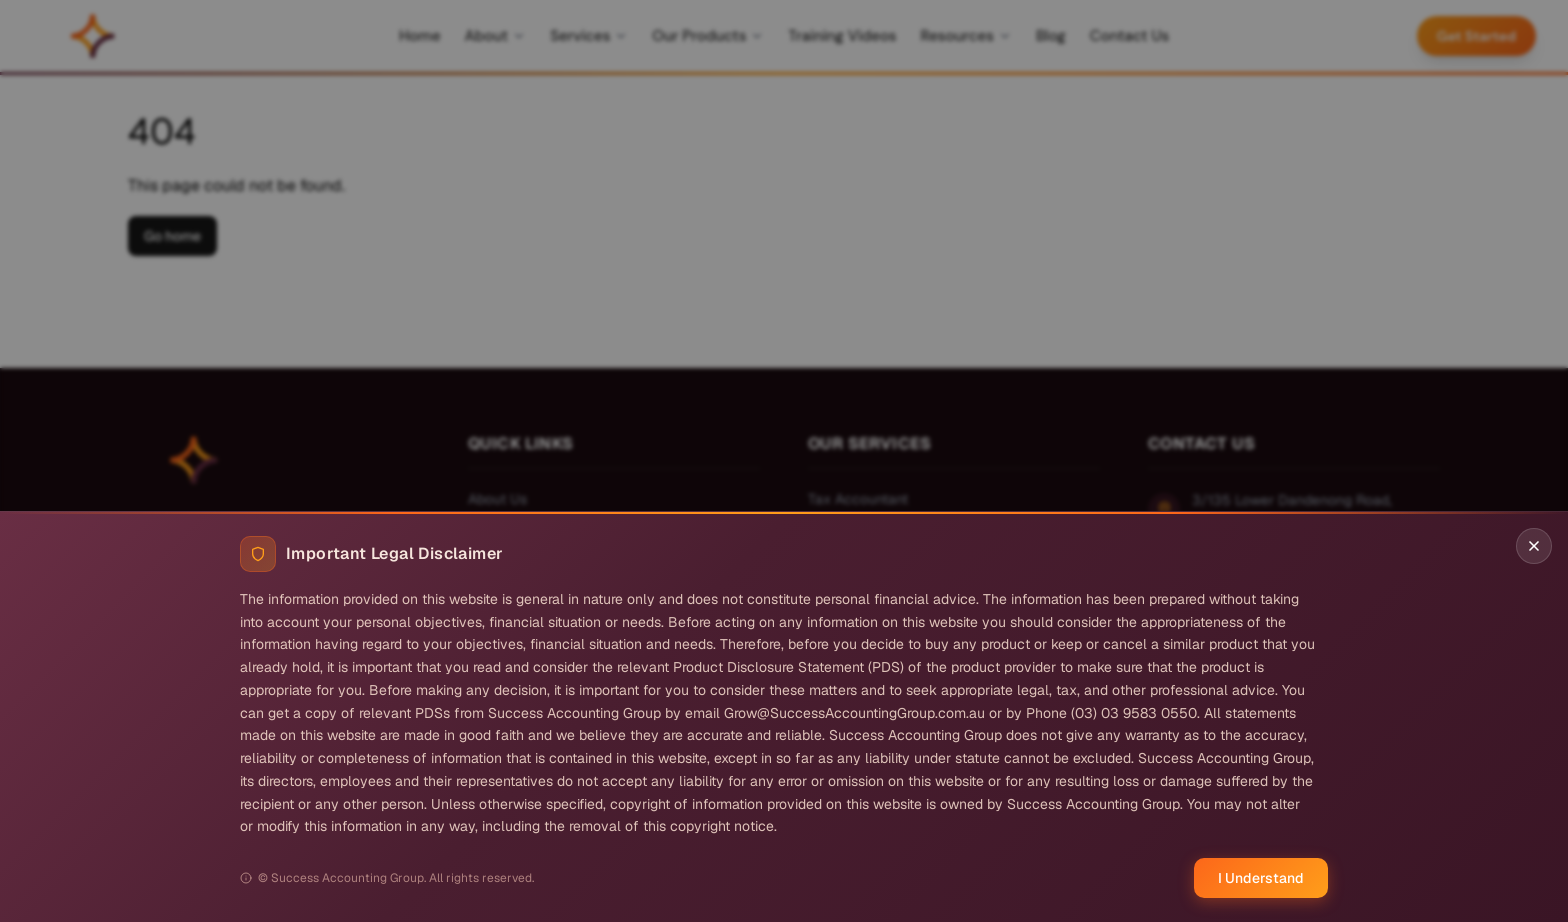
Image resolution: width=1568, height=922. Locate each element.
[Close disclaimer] (1534, 546)
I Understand (1261, 878)
